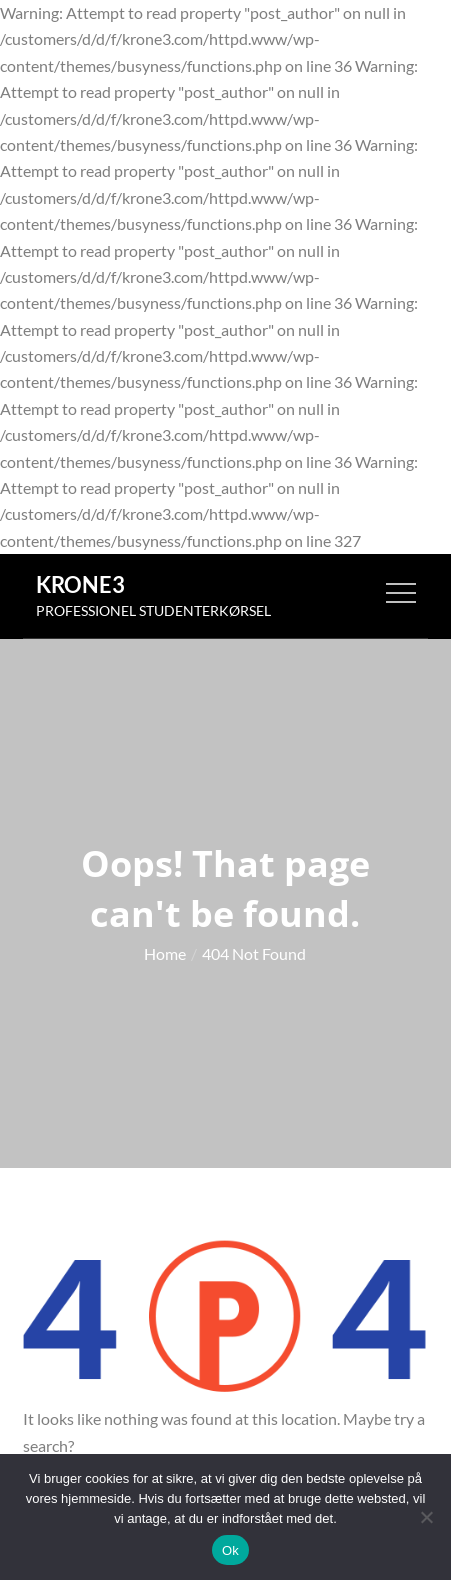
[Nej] (426, 1517)
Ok (230, 1550)
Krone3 (80, 584)
